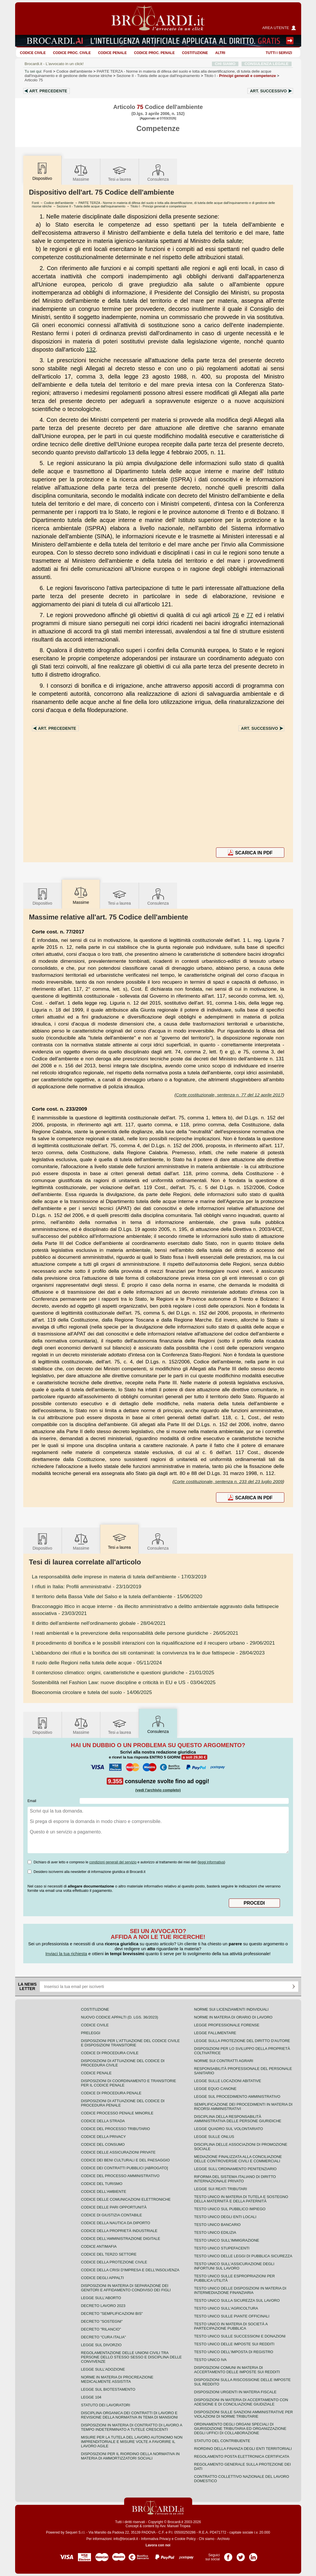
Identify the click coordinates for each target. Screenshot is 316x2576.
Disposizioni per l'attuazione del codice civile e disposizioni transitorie (130, 2043)
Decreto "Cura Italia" (103, 2337)
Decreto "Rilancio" (101, 2329)
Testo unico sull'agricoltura (226, 2308)
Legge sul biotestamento (108, 2389)
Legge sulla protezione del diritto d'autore (242, 2041)
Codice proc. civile (72, 53)
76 (236, 615)
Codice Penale (112, 53)
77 (250, 615)
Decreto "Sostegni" (102, 2321)
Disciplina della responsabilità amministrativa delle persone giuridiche (237, 2118)
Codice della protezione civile (114, 2262)
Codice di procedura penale (111, 2093)
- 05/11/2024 (97, 1663)
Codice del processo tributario (115, 2129)
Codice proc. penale (154, 53)
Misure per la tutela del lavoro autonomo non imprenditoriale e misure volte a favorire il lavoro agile (132, 2441)
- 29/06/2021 (153, 1643)
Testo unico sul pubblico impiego (230, 2209)
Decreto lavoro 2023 (103, 2305)
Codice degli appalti (102, 2278)
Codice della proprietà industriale (119, 2231)
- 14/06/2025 (92, 1692)
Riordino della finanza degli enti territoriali (243, 2448)
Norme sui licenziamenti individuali (231, 2009)
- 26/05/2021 (135, 1633)
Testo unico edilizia (215, 2232)
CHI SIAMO (225, 64)
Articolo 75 (34, 80)
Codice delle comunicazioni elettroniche (126, 2199)
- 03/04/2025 (124, 1682)
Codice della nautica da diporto (115, 2223)
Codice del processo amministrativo (120, 2176)
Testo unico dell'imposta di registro (233, 2352)
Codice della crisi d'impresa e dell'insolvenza (130, 2270)
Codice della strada (103, 2121)
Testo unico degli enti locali (225, 2217)
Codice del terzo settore (109, 2254)
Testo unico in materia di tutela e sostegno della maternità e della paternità (241, 2199)
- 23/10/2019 (86, 1586)
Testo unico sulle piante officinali (231, 2316)
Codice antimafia (99, 2246)
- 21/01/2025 (123, 1672)
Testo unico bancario (217, 2224)
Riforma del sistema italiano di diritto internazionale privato (235, 2179)
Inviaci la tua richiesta (66, 1953)
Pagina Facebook (228, 2555)
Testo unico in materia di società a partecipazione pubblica (231, 2326)
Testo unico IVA (210, 2360)
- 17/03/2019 (119, 1577)
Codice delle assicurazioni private (118, 2152)
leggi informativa (211, 1862)
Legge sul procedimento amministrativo (237, 2096)
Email (32, 1801)
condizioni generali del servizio (113, 1862)
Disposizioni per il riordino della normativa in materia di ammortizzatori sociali (130, 2456)
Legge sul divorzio (101, 2345)
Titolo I (240, 76)
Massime (81, 172)
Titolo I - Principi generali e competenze (158, 206)
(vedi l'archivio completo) (158, 1790)
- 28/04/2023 (148, 1653)
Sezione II (158, 76)
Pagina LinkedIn (253, 2555)
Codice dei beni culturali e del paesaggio (125, 2160)
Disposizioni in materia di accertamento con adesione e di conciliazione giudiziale (241, 2402)
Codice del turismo (101, 2183)
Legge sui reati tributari (220, 2189)
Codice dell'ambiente (74, 71)
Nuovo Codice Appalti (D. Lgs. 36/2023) (119, 2017)
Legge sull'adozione (103, 2369)
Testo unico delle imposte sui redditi (234, 2344)
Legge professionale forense (227, 2025)
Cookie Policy (185, 2539)
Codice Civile (33, 53)
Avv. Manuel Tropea (175, 2526)
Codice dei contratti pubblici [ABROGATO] (124, 2168)
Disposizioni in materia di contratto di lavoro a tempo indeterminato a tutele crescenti (131, 2427)
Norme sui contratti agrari (223, 2061)
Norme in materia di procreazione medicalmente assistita (117, 2379)
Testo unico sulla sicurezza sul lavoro (237, 2300)
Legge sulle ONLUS (214, 2136)
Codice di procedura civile (110, 2053)
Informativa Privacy (156, 2539)
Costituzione (195, 53)
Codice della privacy (103, 2136)
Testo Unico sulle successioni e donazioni (240, 2336)
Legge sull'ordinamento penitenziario (235, 2169)
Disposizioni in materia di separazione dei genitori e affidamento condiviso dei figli (126, 2287)
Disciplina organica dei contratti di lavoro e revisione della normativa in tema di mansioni (129, 2415)
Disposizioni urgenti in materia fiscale (235, 2392)
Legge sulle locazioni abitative (227, 2081)
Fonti (47, 71)
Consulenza (158, 172)
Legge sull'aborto (101, 2298)
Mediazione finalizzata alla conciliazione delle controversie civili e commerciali (238, 2158)
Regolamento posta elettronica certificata (241, 2456)
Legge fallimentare (215, 2033)
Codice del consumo (103, 2144)
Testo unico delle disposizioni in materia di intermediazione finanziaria (240, 2290)
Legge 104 (91, 2397)
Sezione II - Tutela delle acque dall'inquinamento (91, 206)
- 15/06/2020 (117, 1596)
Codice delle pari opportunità (114, 2207)
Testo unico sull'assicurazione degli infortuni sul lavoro (234, 2266)
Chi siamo (206, 2539)
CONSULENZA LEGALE (266, 64)
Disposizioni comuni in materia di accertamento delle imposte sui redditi (237, 2369)
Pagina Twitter (241, 2555)
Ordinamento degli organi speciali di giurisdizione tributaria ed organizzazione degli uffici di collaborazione (240, 2428)
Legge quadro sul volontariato (228, 2129)
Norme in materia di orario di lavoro (233, 2017)
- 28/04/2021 (99, 1623)
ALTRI (220, 53)
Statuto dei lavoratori (105, 2405)
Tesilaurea (119, 172)
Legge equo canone (215, 2088)
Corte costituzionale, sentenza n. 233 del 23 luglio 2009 (228, 1481)
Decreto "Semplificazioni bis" (112, 2313)
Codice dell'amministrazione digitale (120, 2238)
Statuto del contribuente (222, 2441)
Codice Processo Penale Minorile (117, 2113)
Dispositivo (42, 896)
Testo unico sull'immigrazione (226, 2240)
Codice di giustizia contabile (111, 2215)
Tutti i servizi (279, 53)
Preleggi (90, 2033)
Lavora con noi (158, 2545)
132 (91, 349)
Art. (48, 91)
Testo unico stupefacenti (221, 2248)
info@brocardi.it (125, 2539)
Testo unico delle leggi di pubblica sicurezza (243, 2256)
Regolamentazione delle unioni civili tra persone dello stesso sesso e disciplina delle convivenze (131, 2357)
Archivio (223, 2539)
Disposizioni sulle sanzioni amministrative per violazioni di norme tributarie (243, 2414)
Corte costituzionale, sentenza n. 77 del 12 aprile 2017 (229, 1094)
